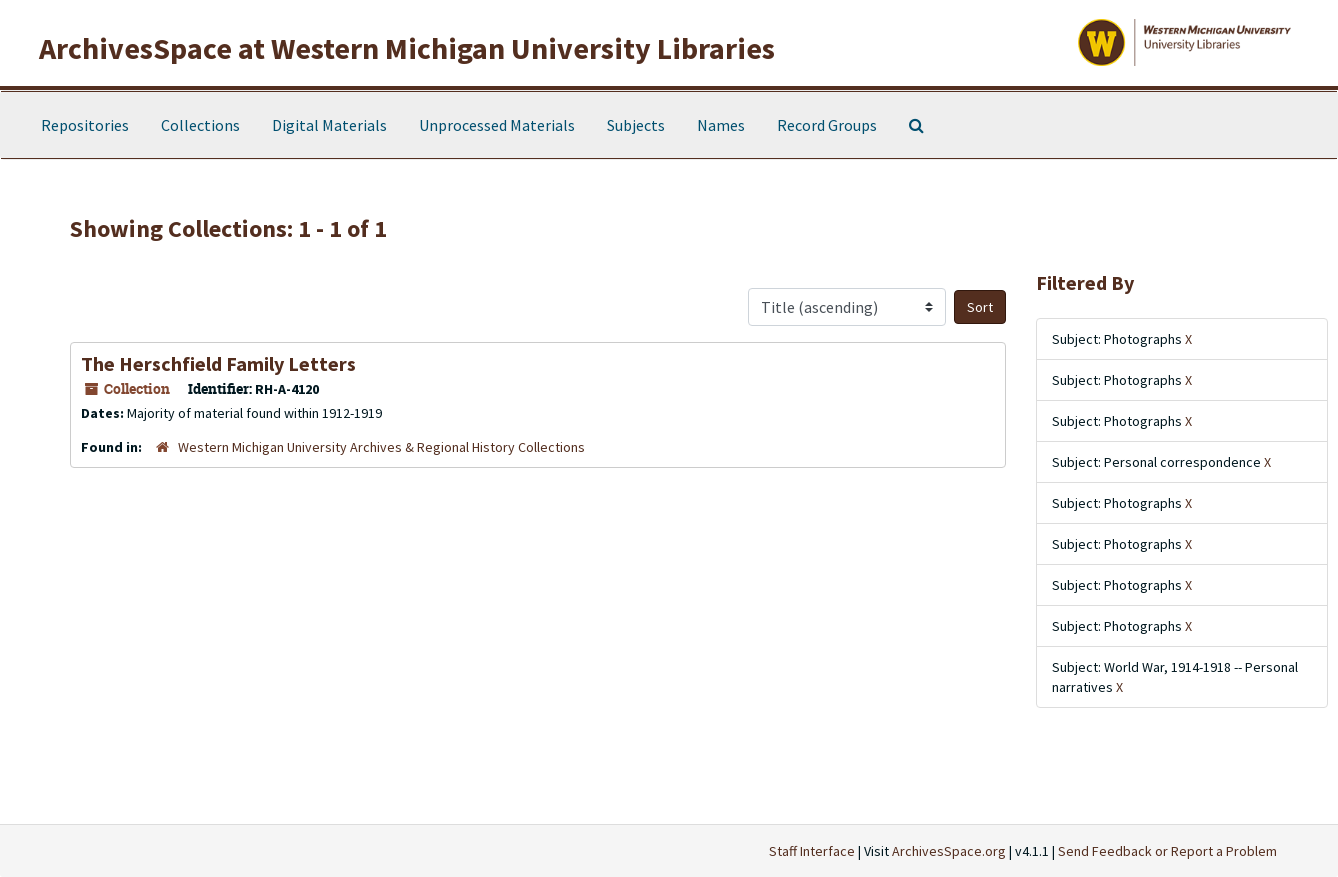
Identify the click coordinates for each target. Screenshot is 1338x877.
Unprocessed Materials (497, 125)
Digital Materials (329, 125)
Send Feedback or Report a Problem (1167, 851)
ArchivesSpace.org (949, 851)
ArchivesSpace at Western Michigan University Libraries (407, 48)
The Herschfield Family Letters (218, 363)
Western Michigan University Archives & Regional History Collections (381, 447)
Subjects (636, 125)
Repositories (85, 125)
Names (721, 125)
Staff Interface (812, 851)
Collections (200, 125)
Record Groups (827, 125)
